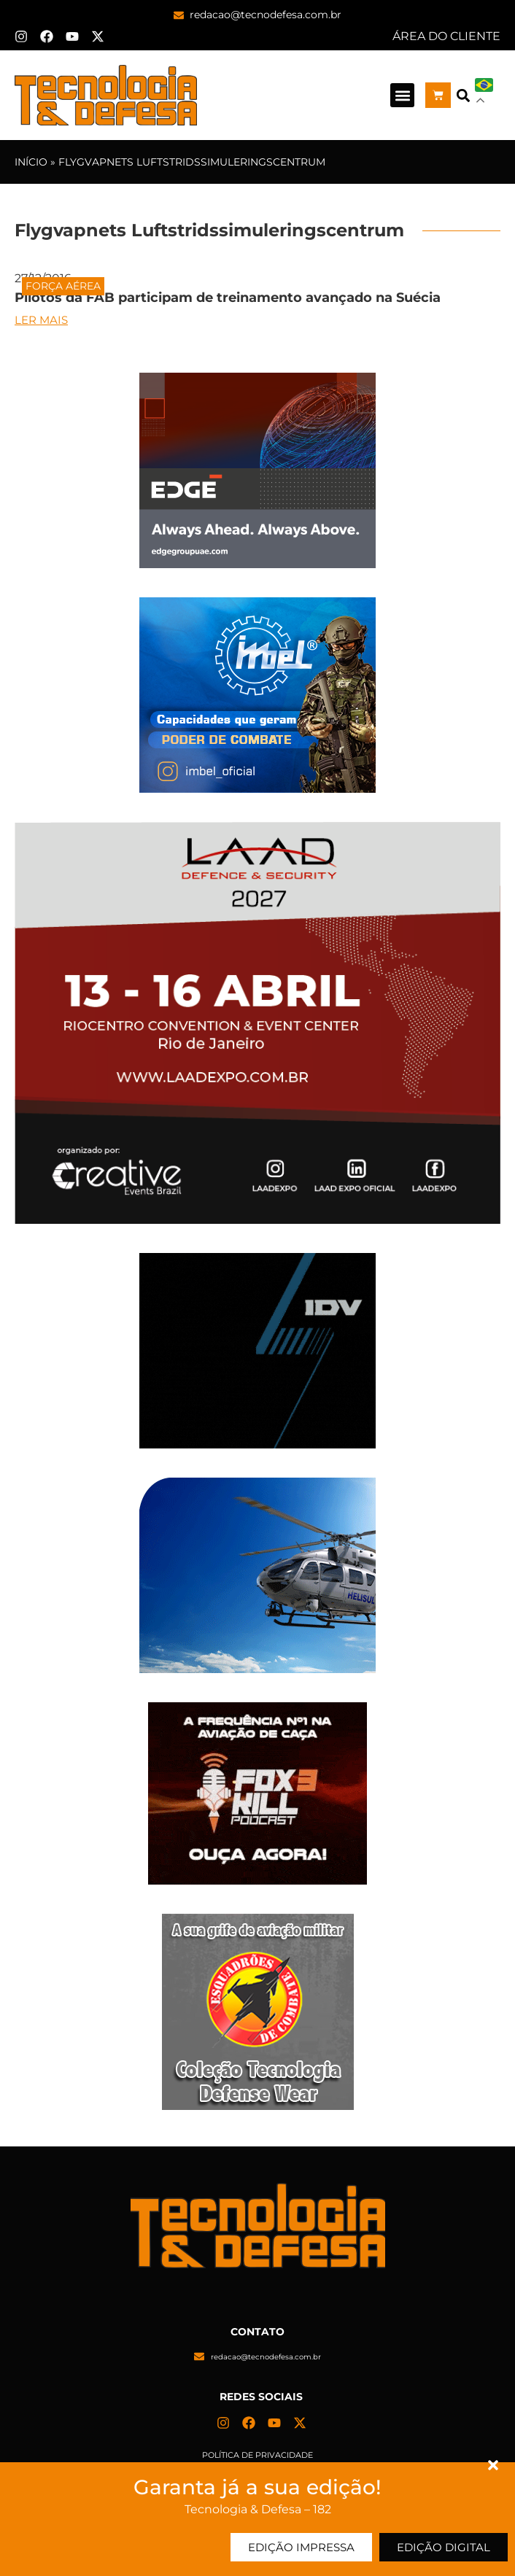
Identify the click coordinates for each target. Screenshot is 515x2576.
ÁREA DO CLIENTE (446, 36)
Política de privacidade (257, 2455)
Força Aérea (63, 285)
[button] (402, 95)
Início (31, 162)
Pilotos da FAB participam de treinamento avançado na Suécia (228, 298)
